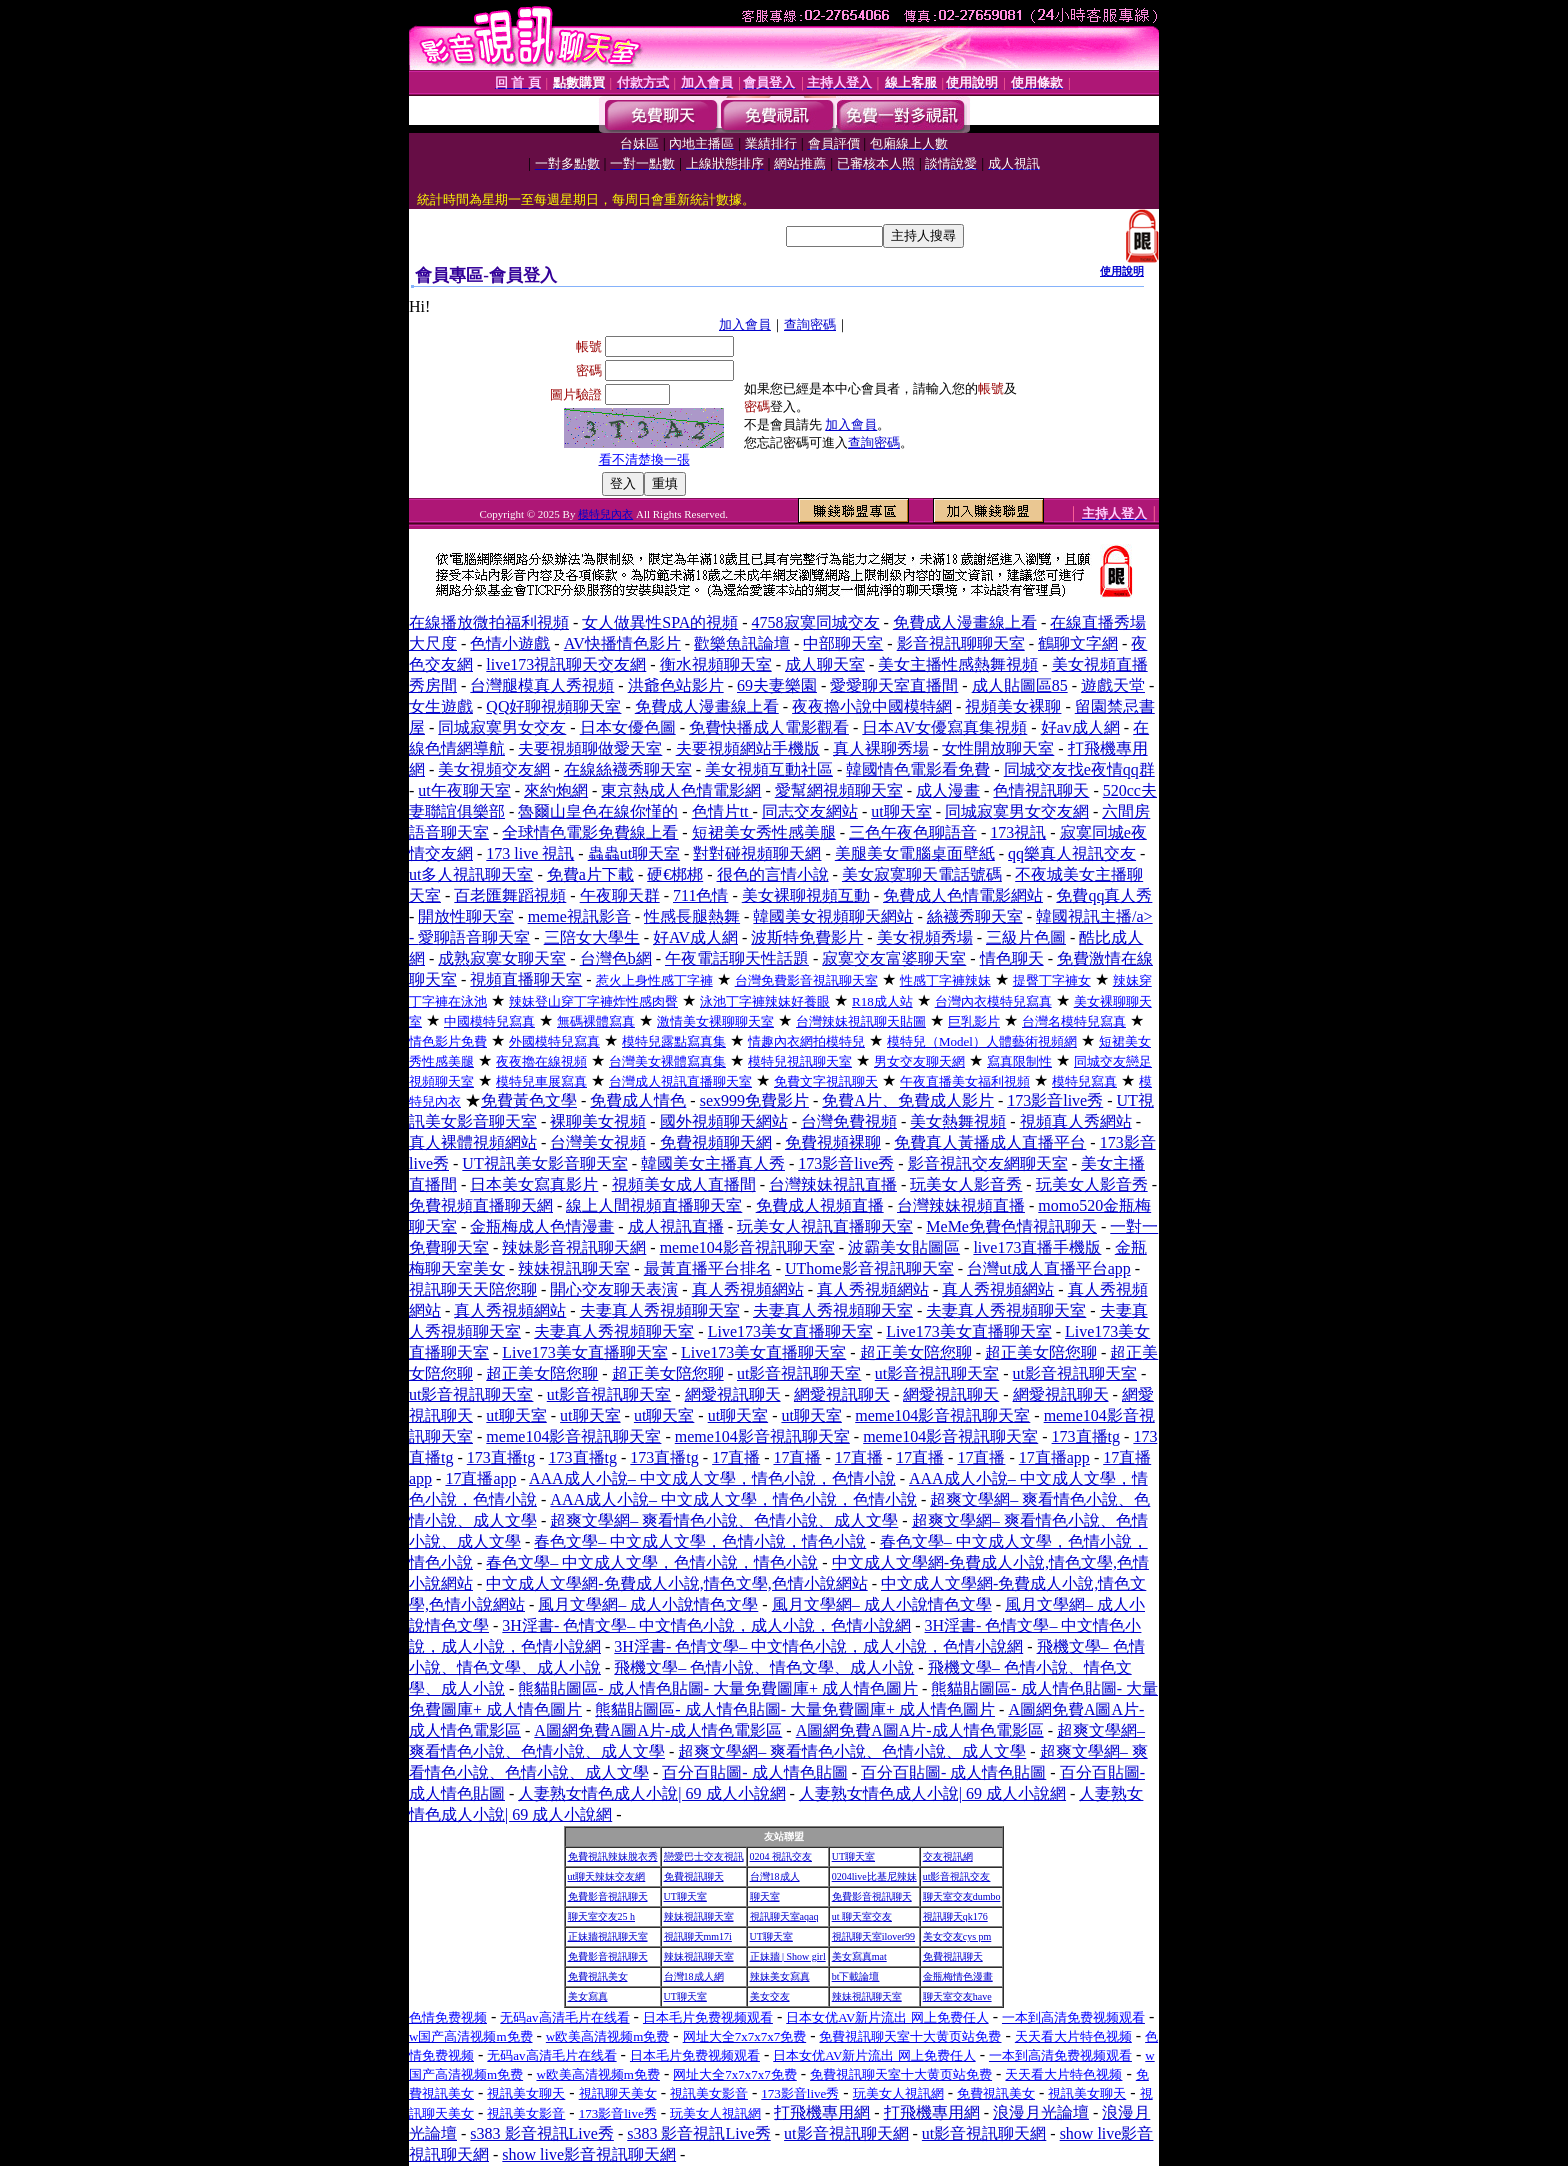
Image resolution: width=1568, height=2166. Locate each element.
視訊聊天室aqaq (784, 1916)
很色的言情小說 (773, 874)
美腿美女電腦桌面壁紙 (915, 853)
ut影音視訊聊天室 (799, 1373)
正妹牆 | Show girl (788, 1956)
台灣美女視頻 (598, 1142)
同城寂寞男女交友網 (1017, 811)
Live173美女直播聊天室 (790, 1331)
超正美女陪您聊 (916, 1352)
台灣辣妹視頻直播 (961, 1205)
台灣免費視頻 (849, 1121)
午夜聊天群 (620, 895)
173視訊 (1018, 832)
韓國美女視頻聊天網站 (833, 916)
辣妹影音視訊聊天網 (574, 1247)
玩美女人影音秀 (966, 1184)
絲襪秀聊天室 (975, 916)
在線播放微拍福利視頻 (489, 622)
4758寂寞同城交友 (816, 622)
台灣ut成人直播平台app (1049, 1268)
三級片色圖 (1026, 937)
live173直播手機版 (1037, 1247)
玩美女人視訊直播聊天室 (825, 1226)
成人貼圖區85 (1020, 685)
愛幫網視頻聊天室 (839, 790)
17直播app (1054, 1457)
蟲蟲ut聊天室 (634, 853)
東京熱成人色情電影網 (681, 790)
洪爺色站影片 (676, 685)
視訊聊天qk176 (955, 1916)
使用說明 (1122, 271)
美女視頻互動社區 (769, 769)
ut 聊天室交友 (862, 1916)
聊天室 (765, 1896)
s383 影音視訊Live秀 (542, 2133)
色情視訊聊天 (1041, 790)
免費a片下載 (590, 874)
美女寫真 (588, 1996)
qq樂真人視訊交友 (1072, 853)
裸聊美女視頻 (598, 1121)
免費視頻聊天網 (716, 1142)
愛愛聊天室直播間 (894, 685)
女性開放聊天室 (998, 748)
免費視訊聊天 (694, 1876)
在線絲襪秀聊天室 (628, 769)
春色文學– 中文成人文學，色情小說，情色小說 (700, 1541)
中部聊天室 (843, 643)
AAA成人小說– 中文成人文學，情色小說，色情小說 (712, 1478)
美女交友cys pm (957, 1936)
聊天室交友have (957, 1996)
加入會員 (745, 324)
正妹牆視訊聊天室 (608, 1936)
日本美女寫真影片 (534, 1184)
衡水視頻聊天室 (716, 664)
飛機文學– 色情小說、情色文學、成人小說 (764, 1667)
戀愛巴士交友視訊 (704, 1856)
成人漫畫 (948, 790)
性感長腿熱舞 (692, 916)
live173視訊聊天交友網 (566, 664)
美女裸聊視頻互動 (806, 895)
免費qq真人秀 (1104, 895)
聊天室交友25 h (602, 1916)
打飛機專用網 (822, 2112)
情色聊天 (1012, 958)
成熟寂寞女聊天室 (502, 958)
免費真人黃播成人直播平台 (990, 1142)
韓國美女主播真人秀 (713, 1163)
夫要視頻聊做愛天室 (590, 748)
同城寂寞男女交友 (502, 727)
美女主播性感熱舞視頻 (958, 664)
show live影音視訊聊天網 (589, 2154)
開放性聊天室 (466, 916)
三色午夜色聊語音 (913, 832)
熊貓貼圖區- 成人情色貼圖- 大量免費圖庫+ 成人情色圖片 (718, 1688)
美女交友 (770, 1996)
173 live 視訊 (530, 853)
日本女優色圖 (628, 727)
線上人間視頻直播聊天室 (654, 1205)
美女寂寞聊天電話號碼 (922, 874)
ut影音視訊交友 (957, 1876)
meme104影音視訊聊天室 (747, 1247)
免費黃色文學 (529, 1100)
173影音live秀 (1055, 1100)
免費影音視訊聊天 (608, 1896)
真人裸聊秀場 (881, 748)
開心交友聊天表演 (614, 1289)
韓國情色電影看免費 (918, 769)
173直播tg (1086, 1436)
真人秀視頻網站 (748, 1289)
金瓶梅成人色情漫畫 (542, 1226)
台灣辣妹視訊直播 (833, 1184)
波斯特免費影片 (807, 937)
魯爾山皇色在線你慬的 (598, 811)
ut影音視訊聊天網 (846, 2133)
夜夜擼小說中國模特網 (872, 706)
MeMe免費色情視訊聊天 (1011, 1226)
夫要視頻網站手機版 (748, 748)
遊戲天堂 (1113, 685)
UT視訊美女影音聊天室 (544, 1163)
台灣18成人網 (694, 1976)
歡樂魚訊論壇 (742, 643)
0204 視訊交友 (781, 1856)
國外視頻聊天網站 (724, 1121)
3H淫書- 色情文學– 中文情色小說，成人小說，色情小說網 (706, 1625)
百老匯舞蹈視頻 (510, 895)
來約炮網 (556, 790)
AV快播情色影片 (622, 643)
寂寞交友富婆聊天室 (894, 958)
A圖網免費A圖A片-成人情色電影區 (658, 1730)
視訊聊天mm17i (698, 1936)
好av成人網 (1080, 727)
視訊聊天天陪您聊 (473, 1289)
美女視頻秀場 (925, 937)
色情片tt (722, 811)
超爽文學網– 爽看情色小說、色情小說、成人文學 (724, 1520)
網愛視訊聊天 (733, 1394)
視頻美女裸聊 (1013, 706)
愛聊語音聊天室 (474, 937)
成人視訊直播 (676, 1226)
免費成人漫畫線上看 (965, 622)
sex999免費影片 (754, 1100)
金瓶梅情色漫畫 (958, 1976)
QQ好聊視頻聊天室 (553, 706)
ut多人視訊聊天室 (471, 874)
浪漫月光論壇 (1041, 2112)
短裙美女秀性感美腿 (764, 832)
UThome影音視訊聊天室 (869, 1268)
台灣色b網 (616, 958)
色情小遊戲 (510, 643)
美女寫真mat (859, 1956)
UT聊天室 (853, 1856)
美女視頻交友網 (494, 769)
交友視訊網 (948, 1856)
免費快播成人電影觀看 (769, 727)
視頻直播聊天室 (526, 979)
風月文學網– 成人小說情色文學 (648, 1604)
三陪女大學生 (592, 937)
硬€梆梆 (675, 874)
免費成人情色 (638, 1100)
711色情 (700, 895)
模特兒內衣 (605, 514)
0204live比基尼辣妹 (874, 1876)
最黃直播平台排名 (708, 1268)
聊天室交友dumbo (962, 1896)
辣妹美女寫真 (780, 1976)
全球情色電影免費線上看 (590, 832)
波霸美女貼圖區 (904, 1247)
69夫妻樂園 (777, 685)
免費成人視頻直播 (820, 1205)
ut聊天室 (901, 811)
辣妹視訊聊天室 (574, 1268)
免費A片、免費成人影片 (908, 1100)
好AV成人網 (695, 937)
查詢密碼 (810, 324)
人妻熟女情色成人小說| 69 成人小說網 (651, 1793)
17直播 (736, 1457)
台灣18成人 (775, 1876)
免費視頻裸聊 (833, 1142)
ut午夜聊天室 (464, 790)
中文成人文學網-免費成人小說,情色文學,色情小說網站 (676, 1583)
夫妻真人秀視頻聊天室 (660, 1310)
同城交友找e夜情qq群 (1079, 769)
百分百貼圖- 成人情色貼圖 (754, 1772)
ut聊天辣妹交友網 (607, 1876)
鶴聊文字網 (1078, 643)
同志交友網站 (810, 811)
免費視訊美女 (598, 1976)
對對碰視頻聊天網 (757, 853)
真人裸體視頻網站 (473, 1142)
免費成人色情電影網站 (963, 895)
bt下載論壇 (856, 1976)
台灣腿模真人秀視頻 (542, 685)
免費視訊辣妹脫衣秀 (613, 1856)
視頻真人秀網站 (1076, 1121)
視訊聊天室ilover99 (873, 1936)
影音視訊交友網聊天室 (988, 1163)
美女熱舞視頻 (958, 1121)
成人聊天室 (825, 664)
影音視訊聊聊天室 (961, 643)
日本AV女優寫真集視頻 (944, 727)
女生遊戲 (441, 706)
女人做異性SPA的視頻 (660, 622)
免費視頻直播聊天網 (481, 1205)
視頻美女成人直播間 (684, 1184)
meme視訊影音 (579, 916)
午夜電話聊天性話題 (737, 958)
